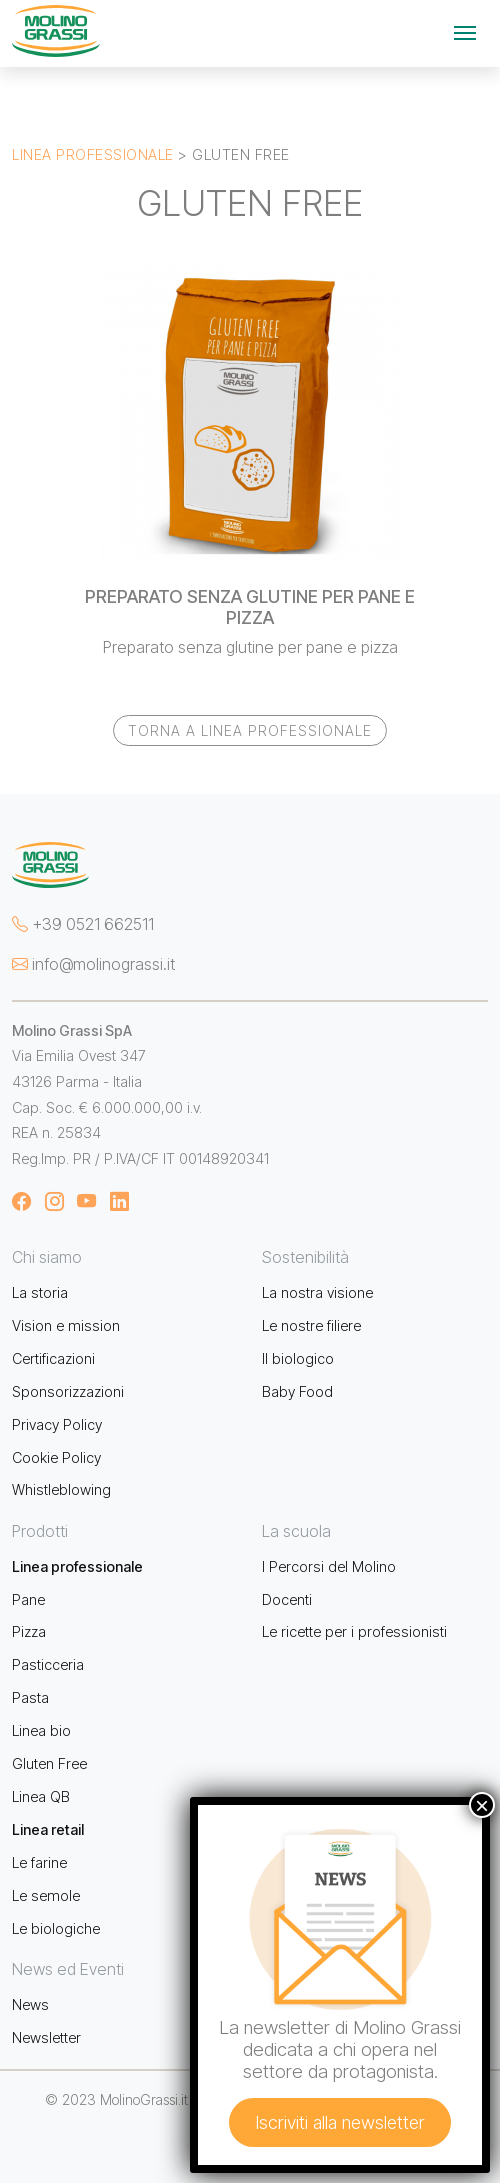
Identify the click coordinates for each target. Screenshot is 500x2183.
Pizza (29, 1631)
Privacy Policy (57, 1424)
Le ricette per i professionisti (354, 1631)
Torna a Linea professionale (250, 730)
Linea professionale (93, 154)
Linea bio (41, 1730)
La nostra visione (317, 1292)
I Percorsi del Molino (329, 1566)
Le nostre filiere (311, 1325)
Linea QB (41, 1796)
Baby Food (297, 1391)
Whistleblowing (61, 1489)
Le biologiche (56, 1928)
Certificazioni (53, 1358)
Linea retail (48, 1829)
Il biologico (298, 1358)
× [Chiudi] (482, 1805)
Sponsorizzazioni (68, 1391)
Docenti (287, 1599)
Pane (28, 1599)
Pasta (30, 1697)
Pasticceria (48, 1664)
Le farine (39, 1862)
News (30, 2004)
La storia (40, 1292)
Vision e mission (66, 1325)
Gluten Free (49, 1763)
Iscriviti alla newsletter (340, 2122)
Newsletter (46, 2037)
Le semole (46, 1895)
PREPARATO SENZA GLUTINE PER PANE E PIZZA (250, 607)
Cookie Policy (56, 1457)
